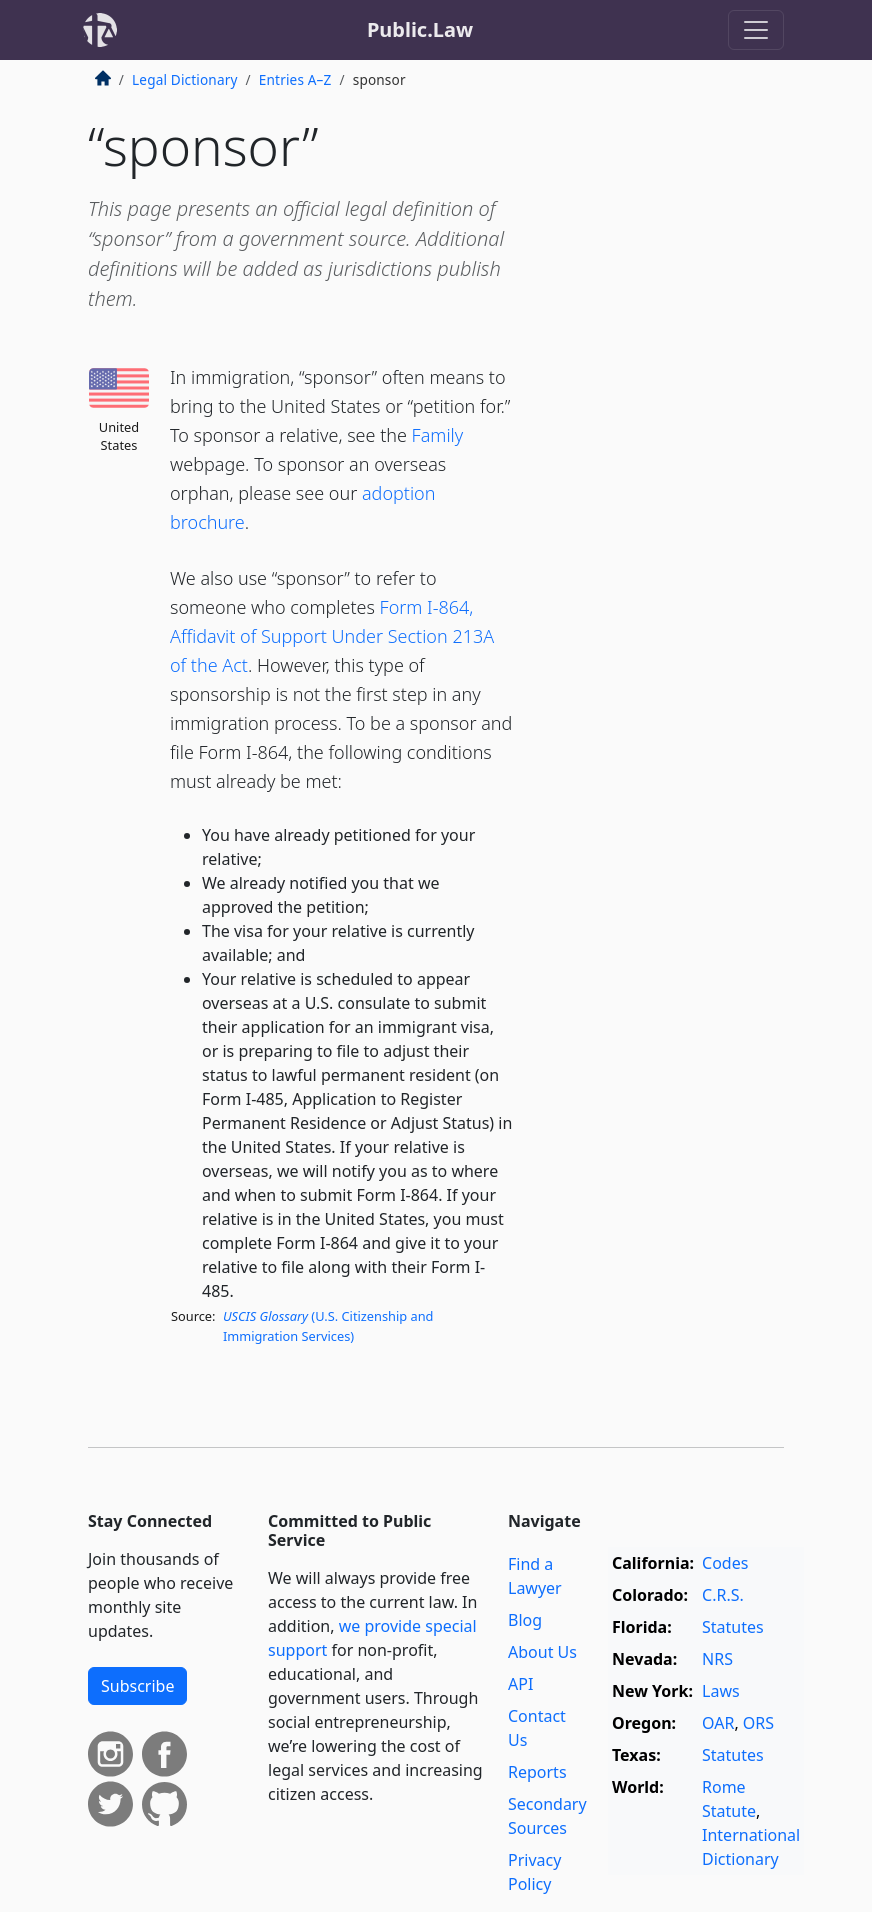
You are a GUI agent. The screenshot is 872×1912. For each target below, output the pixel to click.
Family (438, 435)
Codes (725, 1563)
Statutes (733, 1627)
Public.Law (420, 29)
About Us (542, 1652)
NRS (717, 1659)
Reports (537, 1772)
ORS (758, 1723)
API (520, 1684)
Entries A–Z (295, 79)
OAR (718, 1723)
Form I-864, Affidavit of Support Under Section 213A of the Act (332, 636)
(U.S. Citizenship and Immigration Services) (328, 1325)
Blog (525, 1620)
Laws (721, 1691)
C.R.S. (723, 1595)
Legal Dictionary (185, 79)
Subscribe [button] (137, 1686)
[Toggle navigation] (756, 30)
